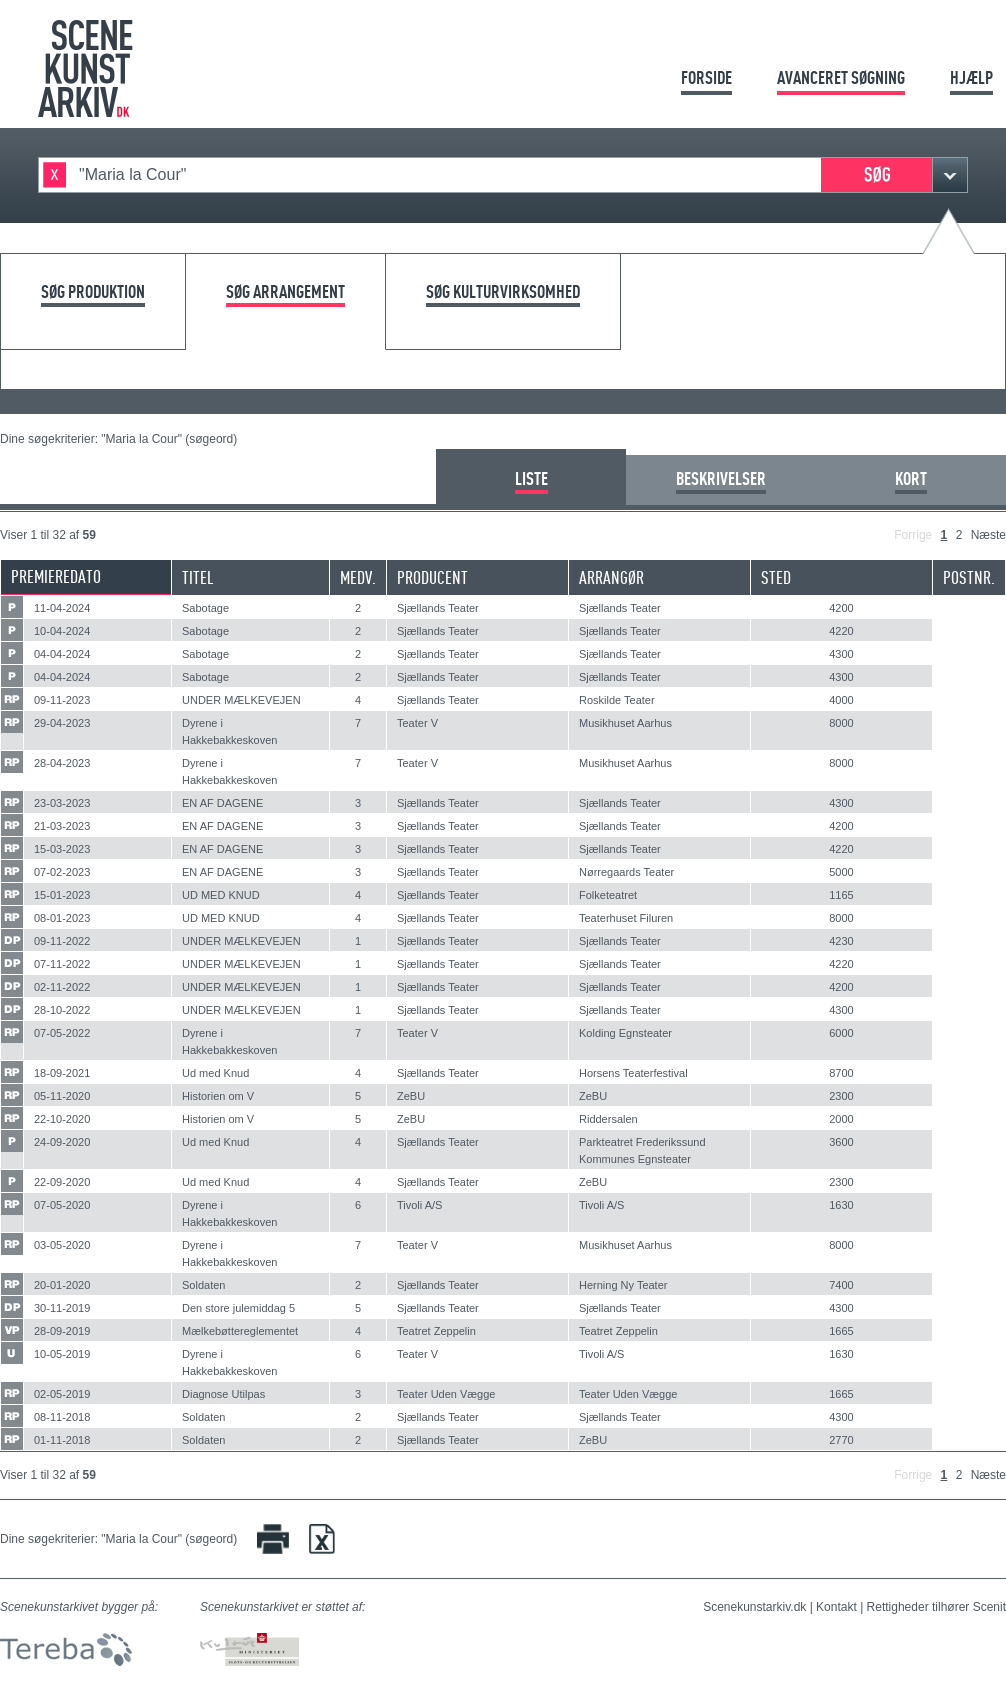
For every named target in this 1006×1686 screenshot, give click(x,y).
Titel (198, 577)
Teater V (417, 723)
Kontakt (836, 1607)
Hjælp (971, 77)
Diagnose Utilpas (223, 1394)
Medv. (358, 577)
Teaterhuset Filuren (626, 918)
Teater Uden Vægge (446, 1394)
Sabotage (205, 608)
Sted (776, 577)
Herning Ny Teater (623, 1285)
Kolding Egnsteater (625, 1033)
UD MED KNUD (221, 895)
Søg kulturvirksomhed (503, 292)
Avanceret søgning (841, 77)
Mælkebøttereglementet (240, 1331)
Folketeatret (608, 895)
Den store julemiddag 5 (238, 1308)
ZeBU (411, 1096)
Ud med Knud (215, 1073)
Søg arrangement (285, 292)
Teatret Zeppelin (436, 1331)
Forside (706, 77)
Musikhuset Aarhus (625, 723)
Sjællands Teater (438, 608)
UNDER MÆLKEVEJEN (241, 700)
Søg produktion (93, 292)
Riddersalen (608, 1119)
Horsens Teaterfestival (633, 1073)
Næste (988, 535)
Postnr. (969, 577)
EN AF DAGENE (222, 803)
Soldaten (203, 1285)
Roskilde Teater (617, 700)
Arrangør (611, 577)
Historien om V (218, 1096)
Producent (432, 577)
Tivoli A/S (419, 1205)
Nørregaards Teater (626, 872)
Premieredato (56, 576)
